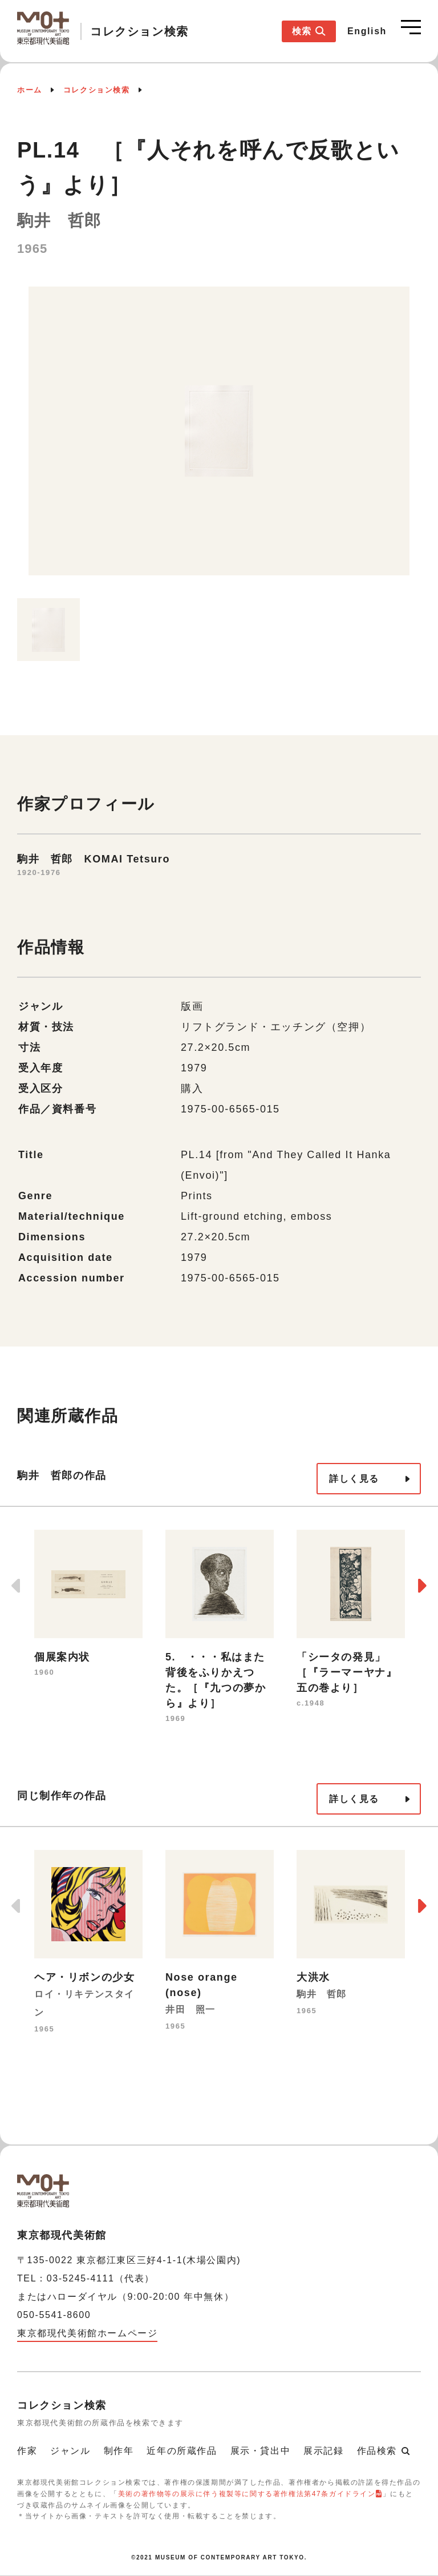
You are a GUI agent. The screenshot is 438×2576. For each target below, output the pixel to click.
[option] (219, 437)
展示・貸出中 (260, 2451)
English (367, 31)
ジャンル (70, 2451)
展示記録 (323, 2451)
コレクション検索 (96, 90)
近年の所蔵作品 (182, 2451)
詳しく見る (354, 1478)
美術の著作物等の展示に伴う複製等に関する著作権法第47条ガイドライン (247, 2494)
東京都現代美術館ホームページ (87, 2333)
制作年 (119, 2451)
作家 (27, 2451)
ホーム (29, 90)
